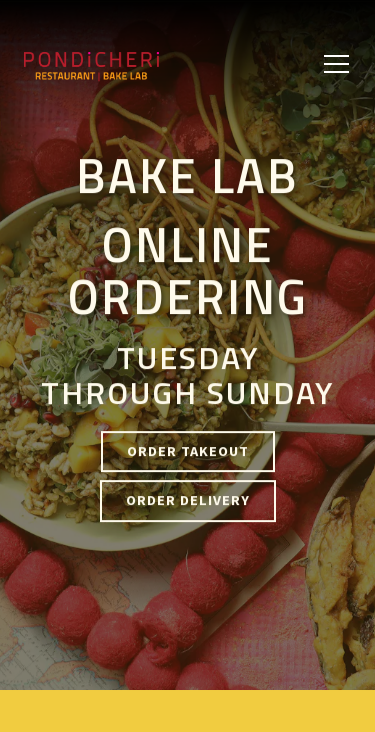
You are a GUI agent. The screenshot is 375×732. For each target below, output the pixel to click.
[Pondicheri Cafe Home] (124, 65)
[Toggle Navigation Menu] (336, 64)
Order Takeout (188, 452)
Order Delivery (188, 501)
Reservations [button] (188, 706)
